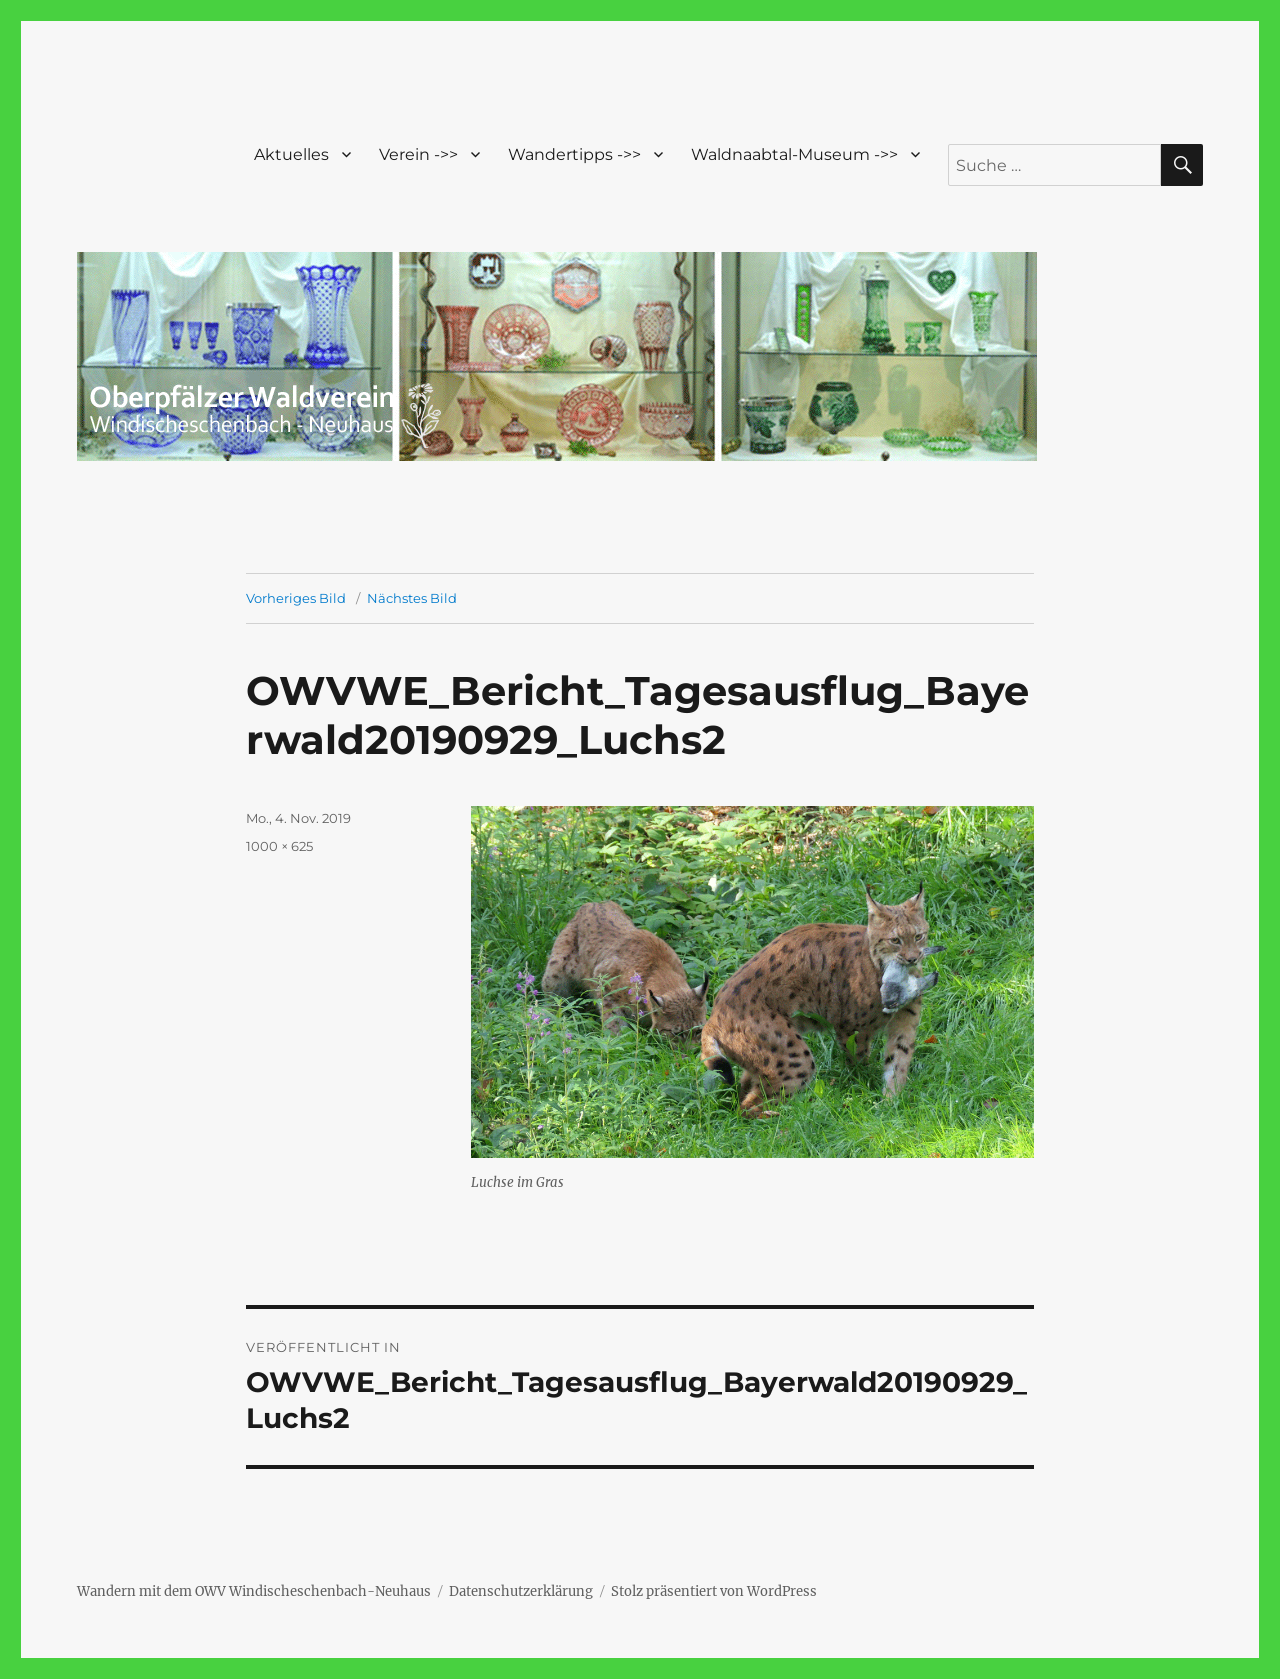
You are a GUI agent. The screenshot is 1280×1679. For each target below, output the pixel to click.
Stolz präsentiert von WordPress (714, 1591)
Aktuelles (291, 154)
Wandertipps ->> (574, 154)
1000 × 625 (279, 846)
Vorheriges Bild (296, 598)
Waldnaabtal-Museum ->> (794, 154)
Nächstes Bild (412, 598)
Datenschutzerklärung (521, 1591)
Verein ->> (418, 154)
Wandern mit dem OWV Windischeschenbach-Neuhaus (254, 1591)
